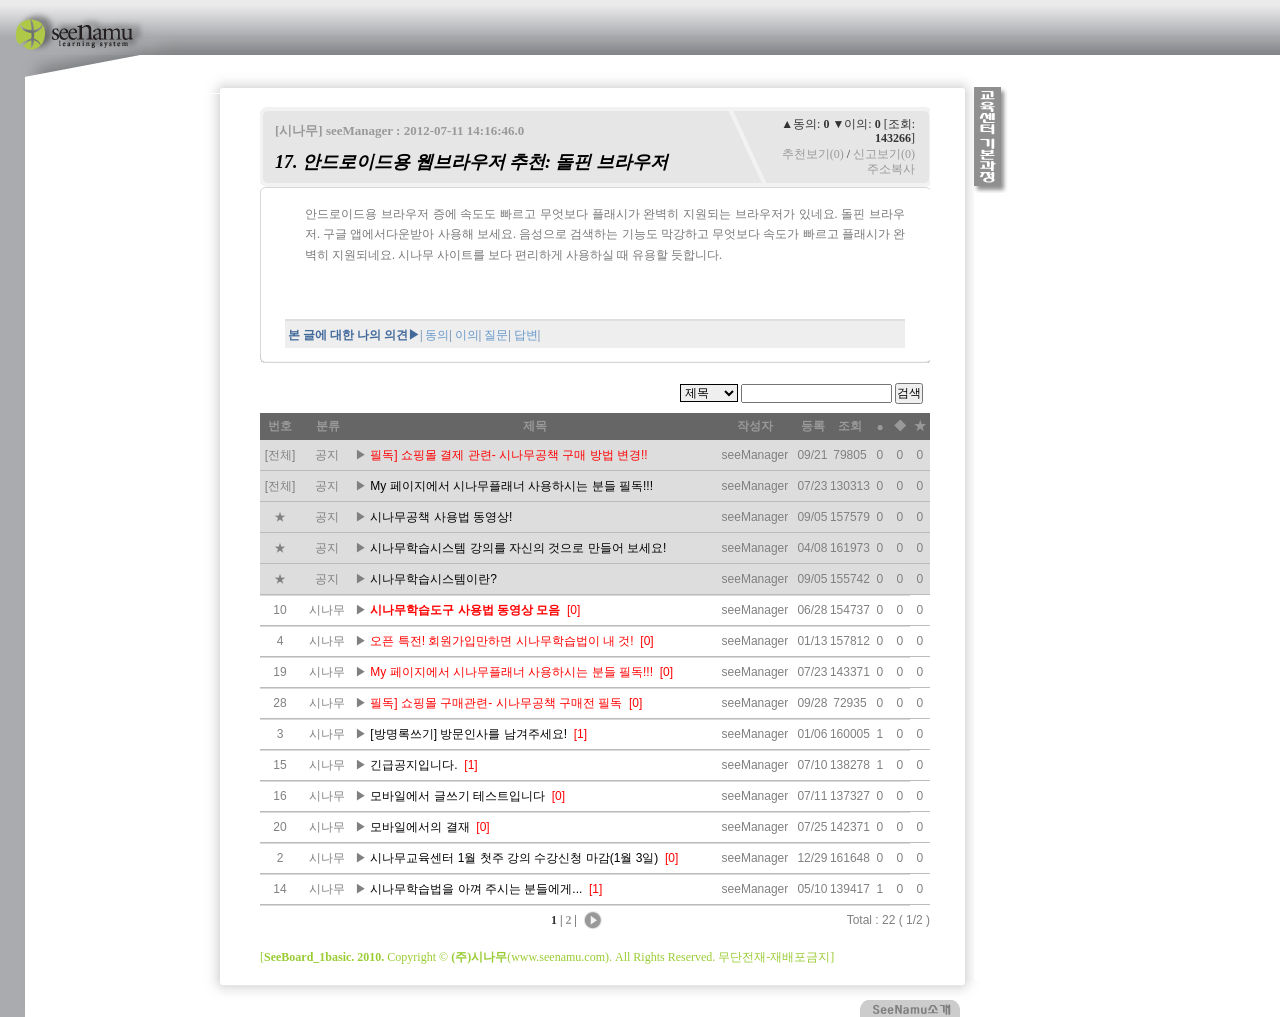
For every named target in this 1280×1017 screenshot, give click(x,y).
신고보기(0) (884, 154)
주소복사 (891, 169)
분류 (328, 426)
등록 (813, 426)
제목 (535, 426)
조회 (850, 426)
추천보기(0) (813, 154)
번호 (280, 426)
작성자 (755, 426)
